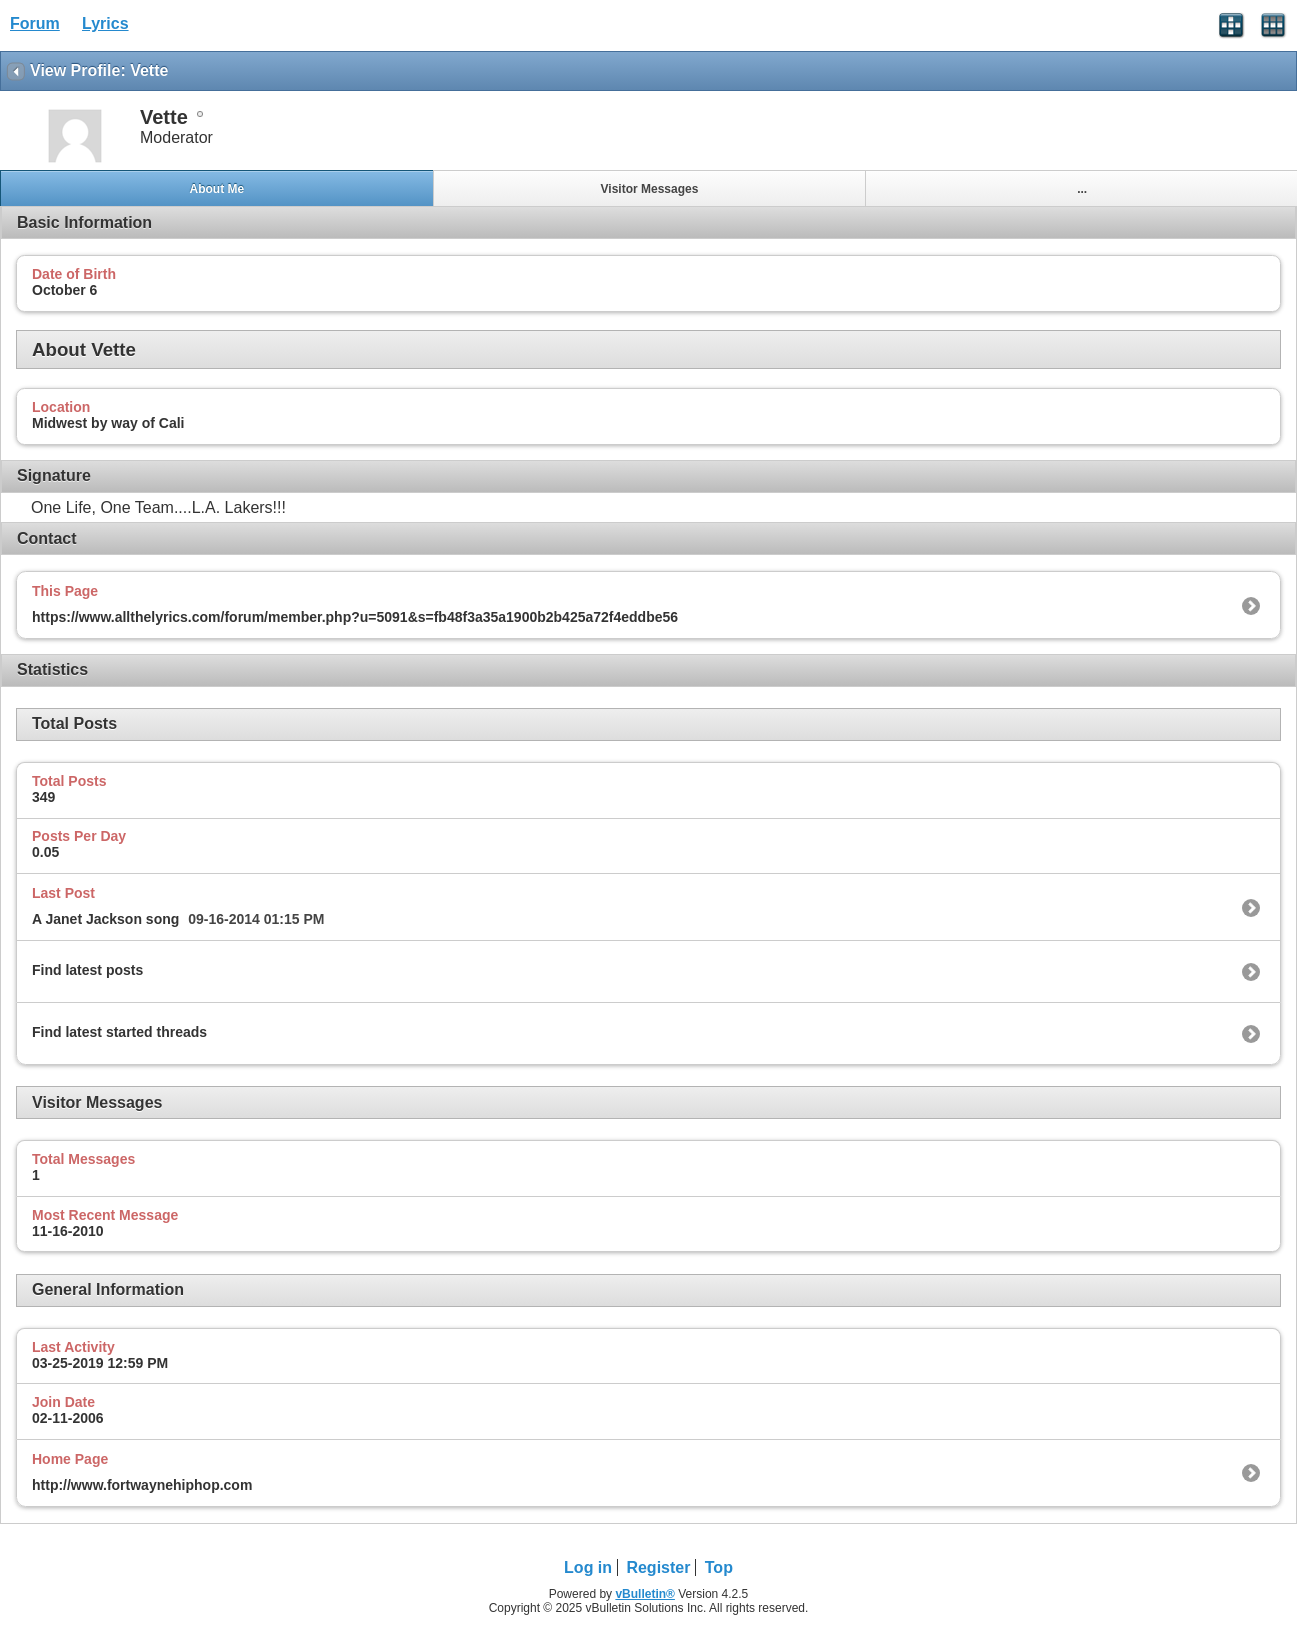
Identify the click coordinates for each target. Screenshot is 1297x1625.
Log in (588, 1567)
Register (658, 1567)
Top (719, 1567)
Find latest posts (87, 970)
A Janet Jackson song (105, 919)
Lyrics (105, 23)
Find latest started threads (119, 1032)
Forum (35, 23)
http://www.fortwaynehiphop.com (142, 1485)
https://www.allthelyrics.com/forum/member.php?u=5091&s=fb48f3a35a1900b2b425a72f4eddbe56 (355, 617)
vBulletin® (645, 1594)
